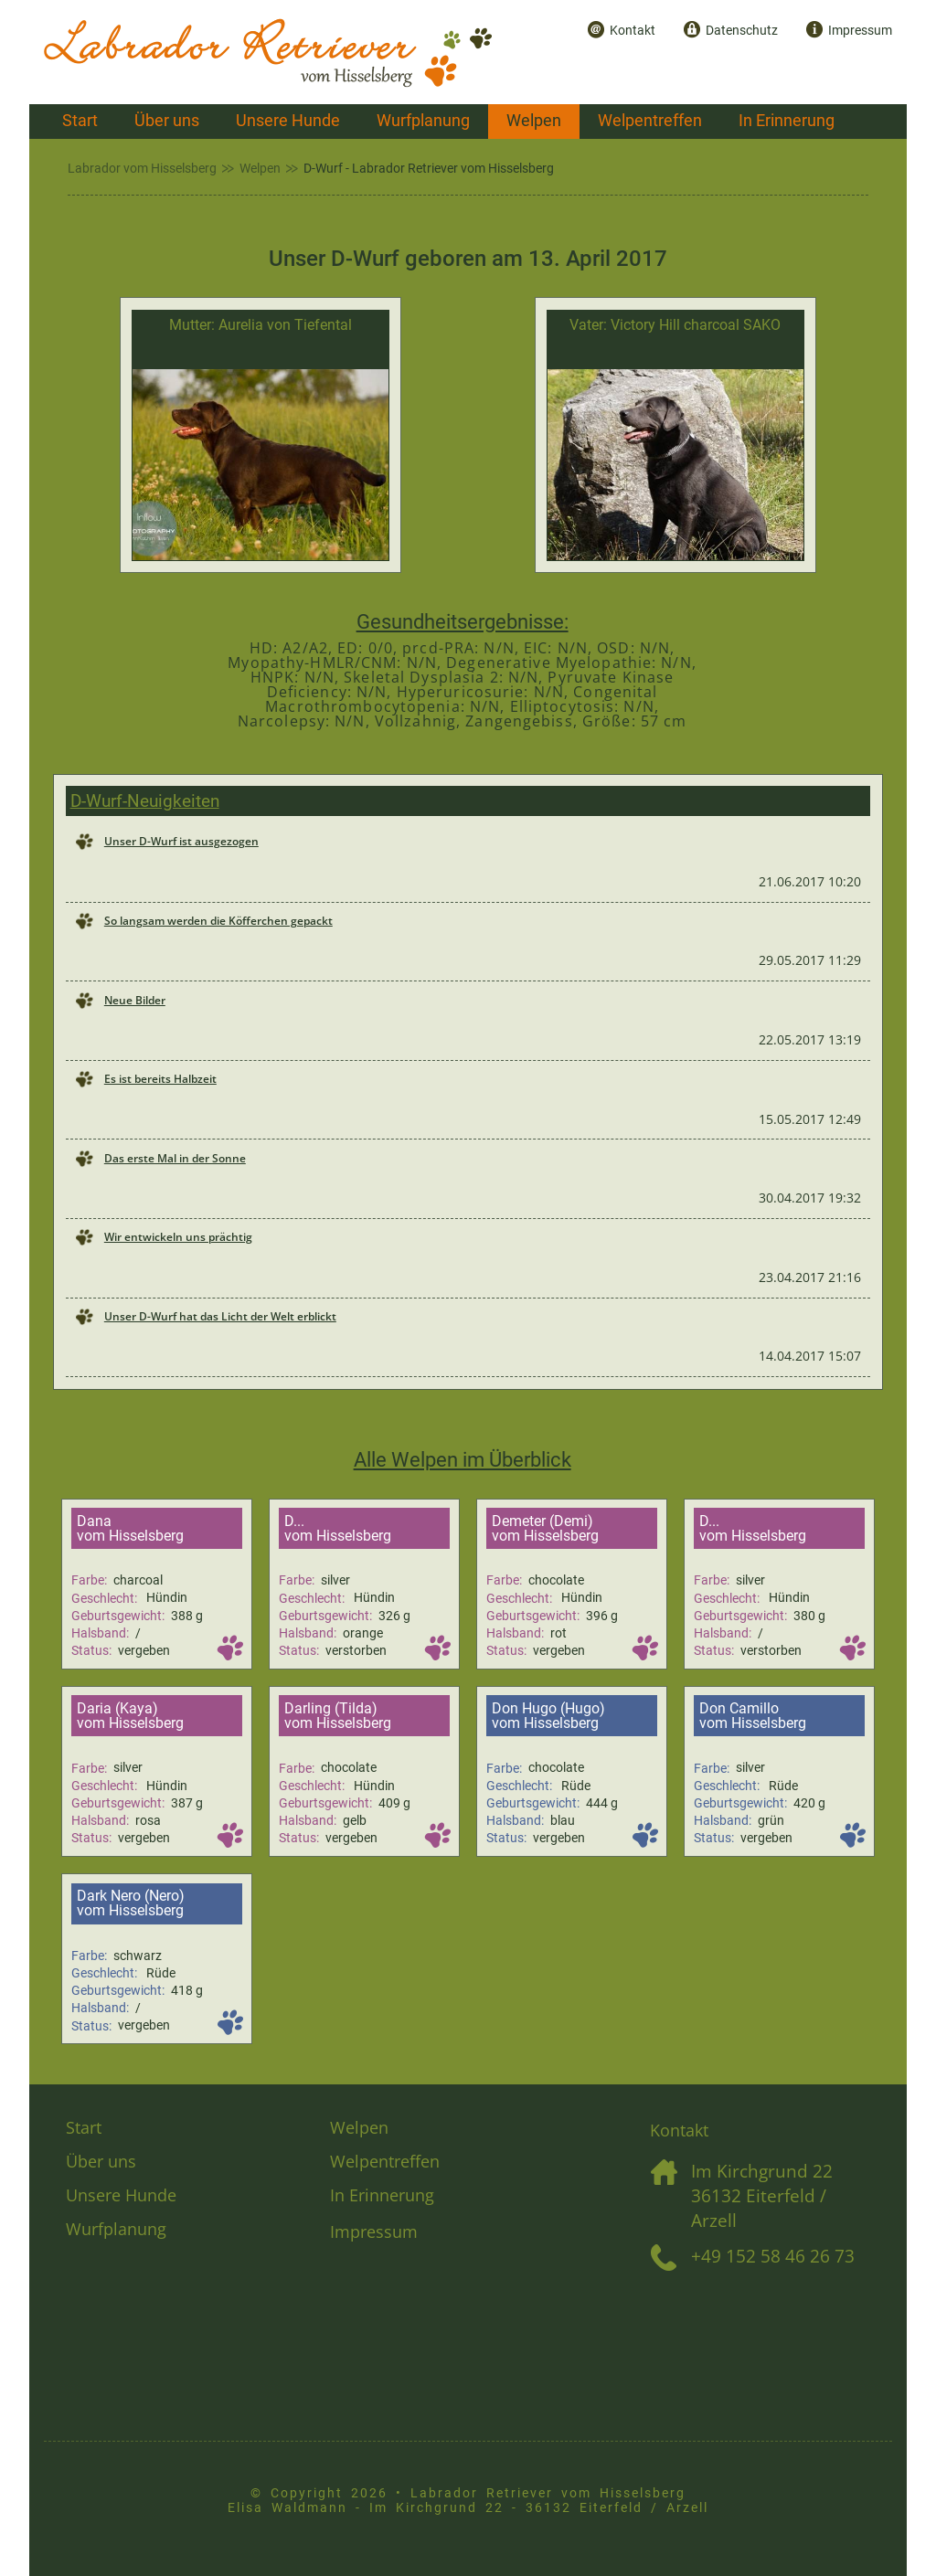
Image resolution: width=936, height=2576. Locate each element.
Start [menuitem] (80, 120)
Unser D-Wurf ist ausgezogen (181, 841)
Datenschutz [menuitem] (742, 30)
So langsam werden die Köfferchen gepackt (218, 920)
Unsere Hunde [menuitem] (288, 120)
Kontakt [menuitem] (632, 30)
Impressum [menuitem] (860, 30)
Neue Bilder (134, 1000)
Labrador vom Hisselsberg (142, 168)
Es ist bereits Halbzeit (160, 1079)
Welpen (260, 168)
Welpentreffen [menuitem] (650, 120)
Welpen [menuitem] (533, 120)
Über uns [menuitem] (166, 120)
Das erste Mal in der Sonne (175, 1158)
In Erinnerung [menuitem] (787, 120)
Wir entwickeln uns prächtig (178, 1237)
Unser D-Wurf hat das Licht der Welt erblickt (220, 1316)
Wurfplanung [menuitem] (423, 120)
